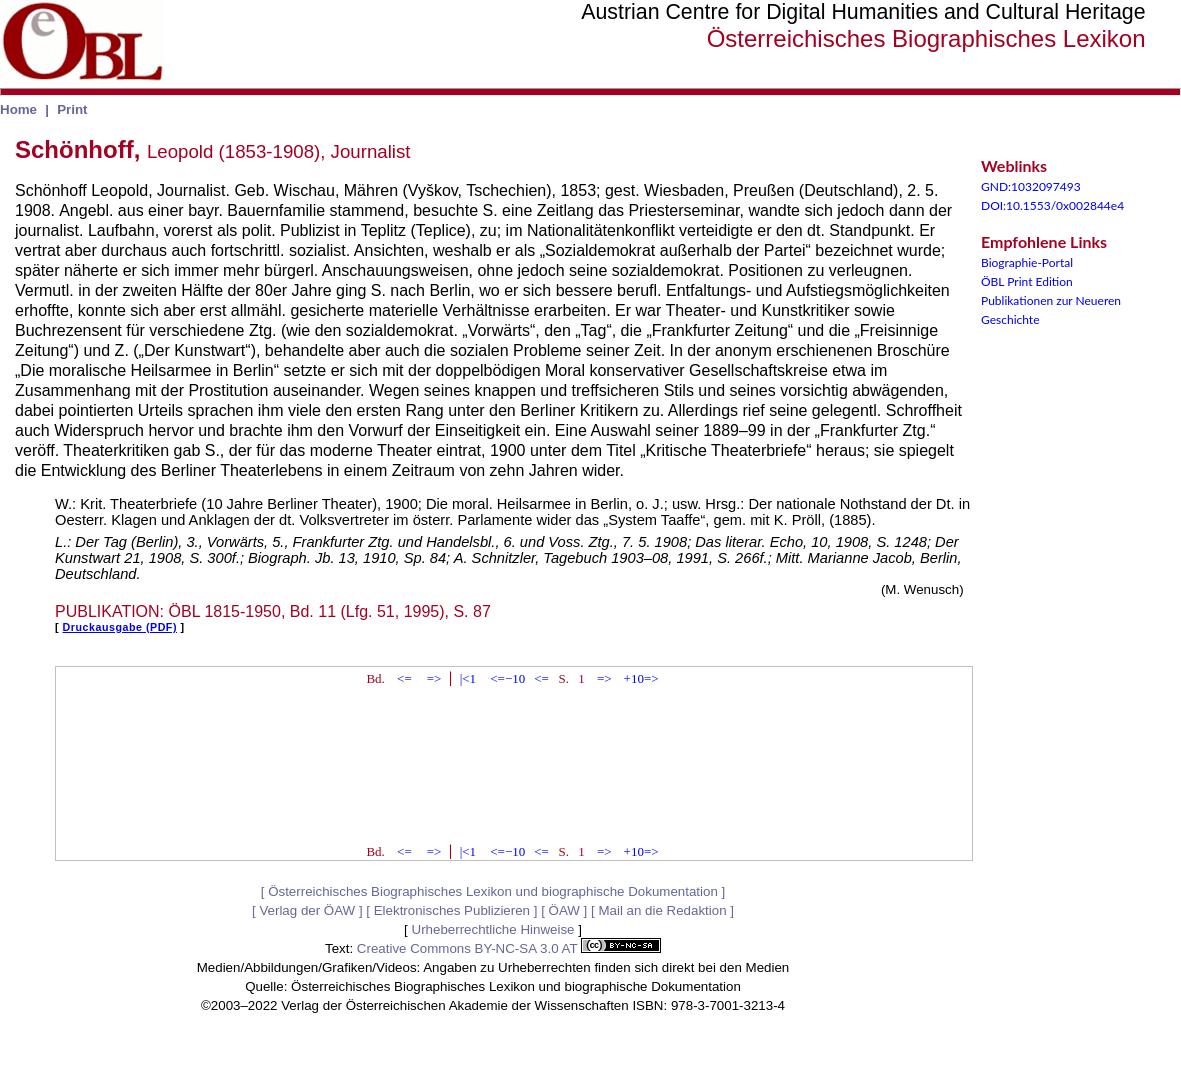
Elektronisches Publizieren (452, 910)
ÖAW (564, 910)
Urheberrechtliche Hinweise (493, 929)
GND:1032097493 (1031, 186)
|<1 (468, 678)
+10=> (641, 678)
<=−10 (507, 678)
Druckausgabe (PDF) (120, 627)
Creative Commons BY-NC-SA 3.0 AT (509, 948)
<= (404, 678)
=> (434, 678)
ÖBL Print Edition (1027, 281)
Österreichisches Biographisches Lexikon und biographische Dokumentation (493, 891)
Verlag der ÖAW (307, 910)
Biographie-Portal (1027, 262)
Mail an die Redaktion (662, 910)
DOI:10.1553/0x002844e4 (1052, 205)
